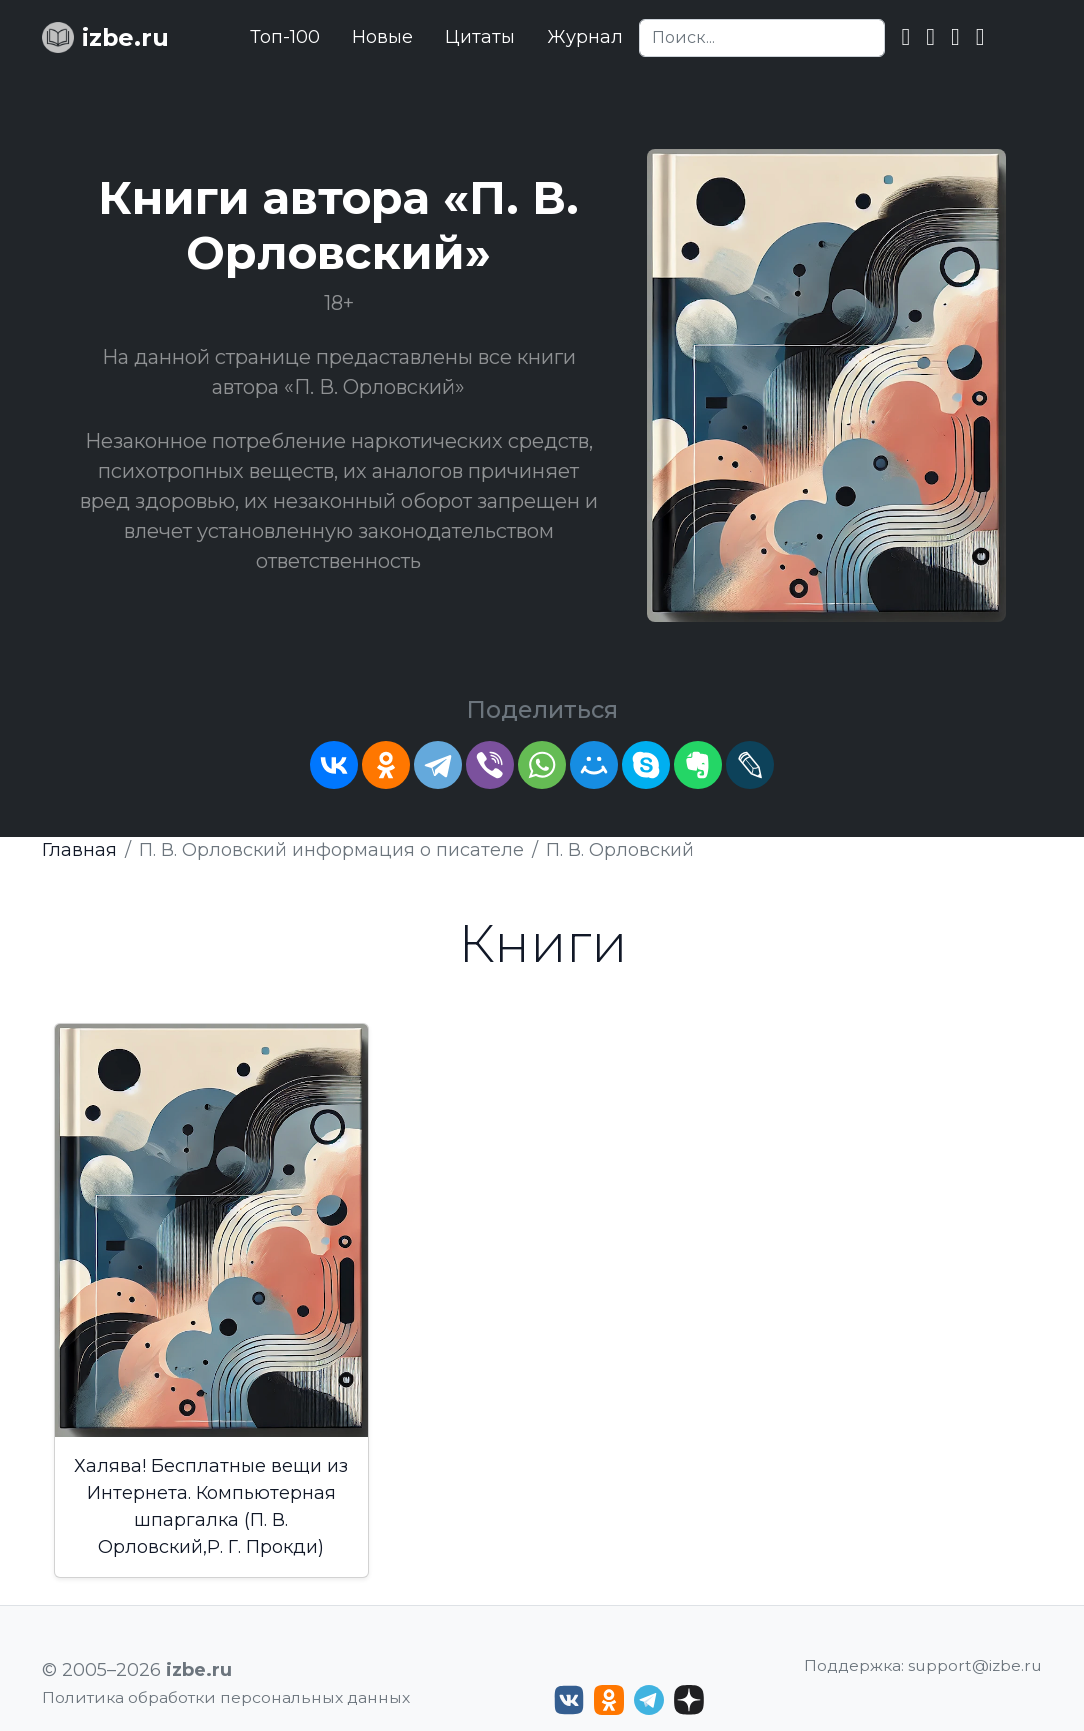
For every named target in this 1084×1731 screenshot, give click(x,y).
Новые (382, 37)
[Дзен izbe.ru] (689, 1700)
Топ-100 (285, 37)
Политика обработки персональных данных (226, 1697)
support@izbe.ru (975, 1665)
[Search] (762, 38)
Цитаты (480, 37)
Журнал (585, 37)
